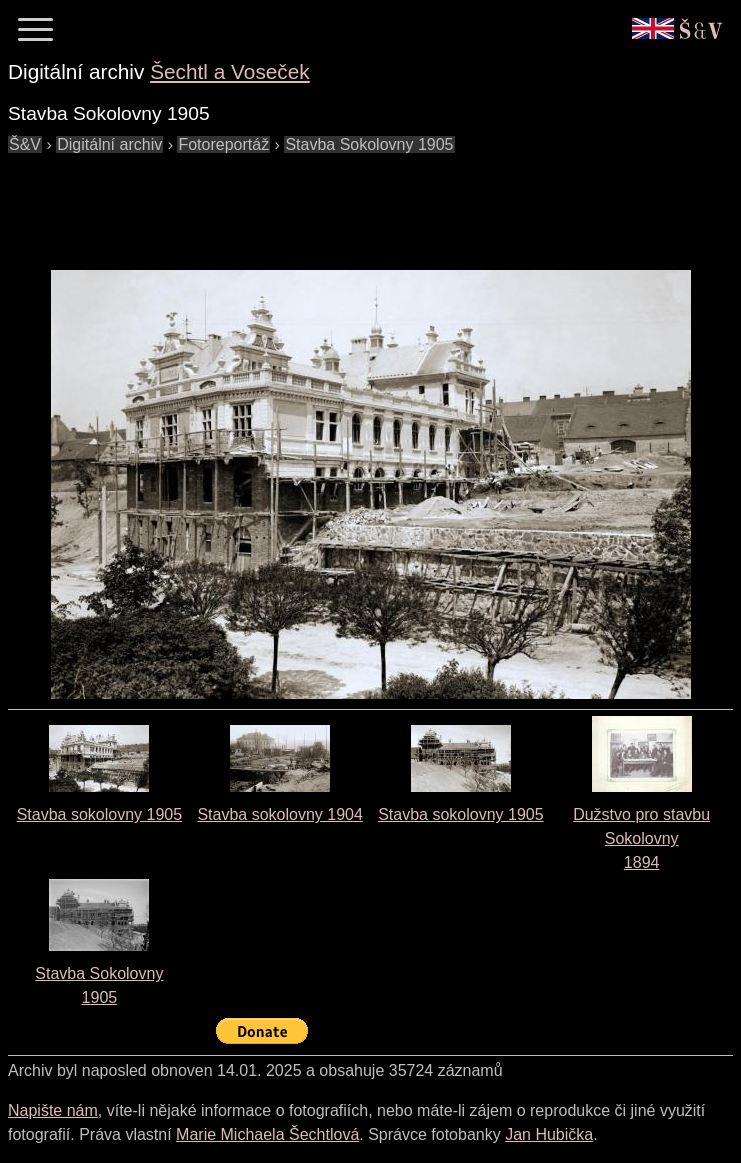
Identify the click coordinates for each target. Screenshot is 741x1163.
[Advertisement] (372, 202)
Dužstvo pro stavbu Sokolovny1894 (641, 838)
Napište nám (53, 1110)
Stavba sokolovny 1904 (279, 814)
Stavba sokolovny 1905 (99, 814)
